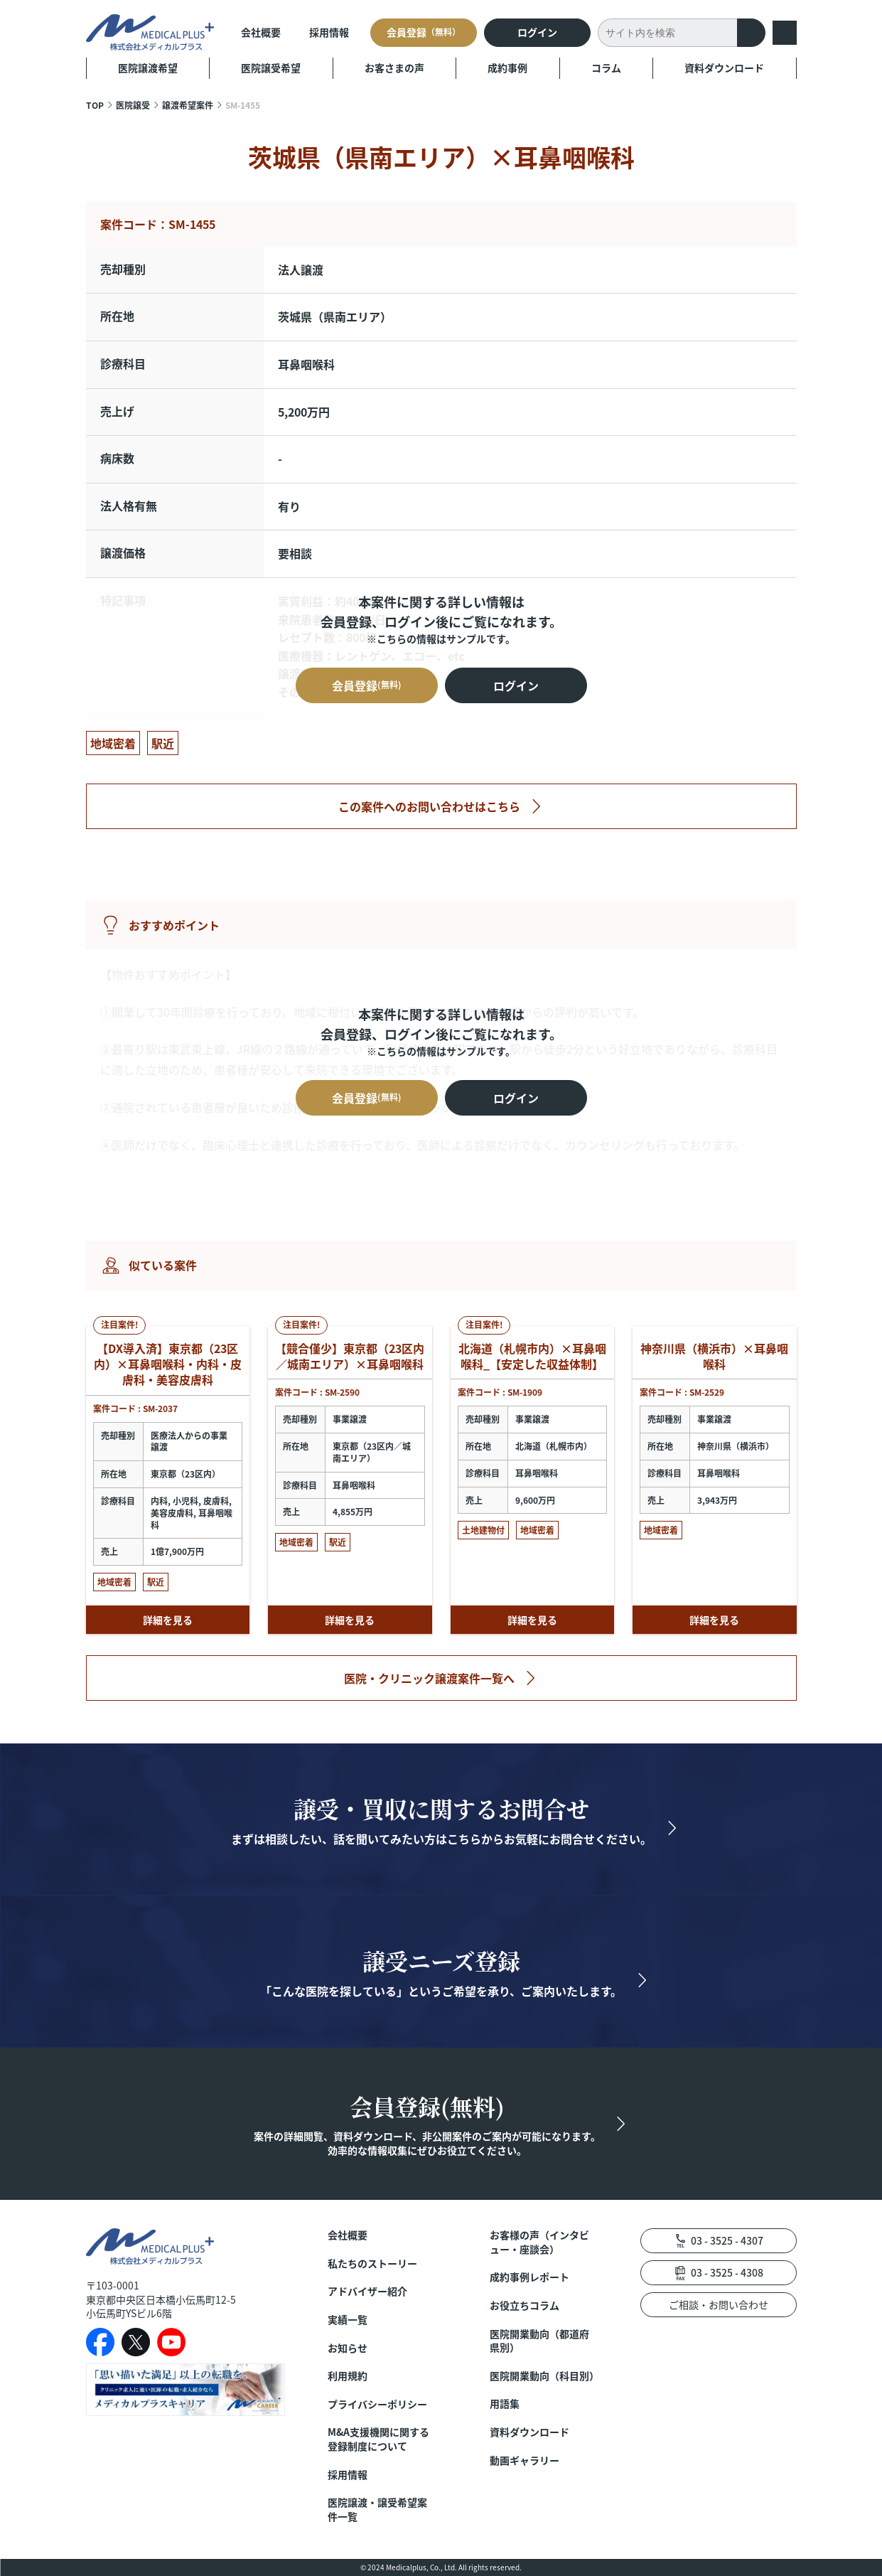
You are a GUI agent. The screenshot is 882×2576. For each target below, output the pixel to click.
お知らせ (347, 2348)
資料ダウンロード (724, 67)
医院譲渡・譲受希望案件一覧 (377, 2509)
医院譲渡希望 (148, 67)
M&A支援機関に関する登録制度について (378, 2439)
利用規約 (347, 2376)
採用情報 (329, 32)
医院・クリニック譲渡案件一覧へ (429, 1678)
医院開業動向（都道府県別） (539, 2341)
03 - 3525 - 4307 (727, 2240)
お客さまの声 (394, 67)
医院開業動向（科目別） (543, 2376)
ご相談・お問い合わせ (718, 2304)
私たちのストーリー (372, 2263)
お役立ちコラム (524, 2305)
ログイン (537, 32)
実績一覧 (347, 2319)
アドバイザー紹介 (367, 2291)
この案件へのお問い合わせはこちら (429, 806)
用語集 (505, 2403)
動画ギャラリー (524, 2460)
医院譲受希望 (271, 67)
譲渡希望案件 (187, 105)
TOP (95, 105)
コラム (606, 67)
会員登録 (424, 32)
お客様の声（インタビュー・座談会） (539, 2242)
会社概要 (261, 32)
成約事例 (507, 67)
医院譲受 (133, 105)
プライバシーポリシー (377, 2404)
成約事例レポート (529, 2277)
